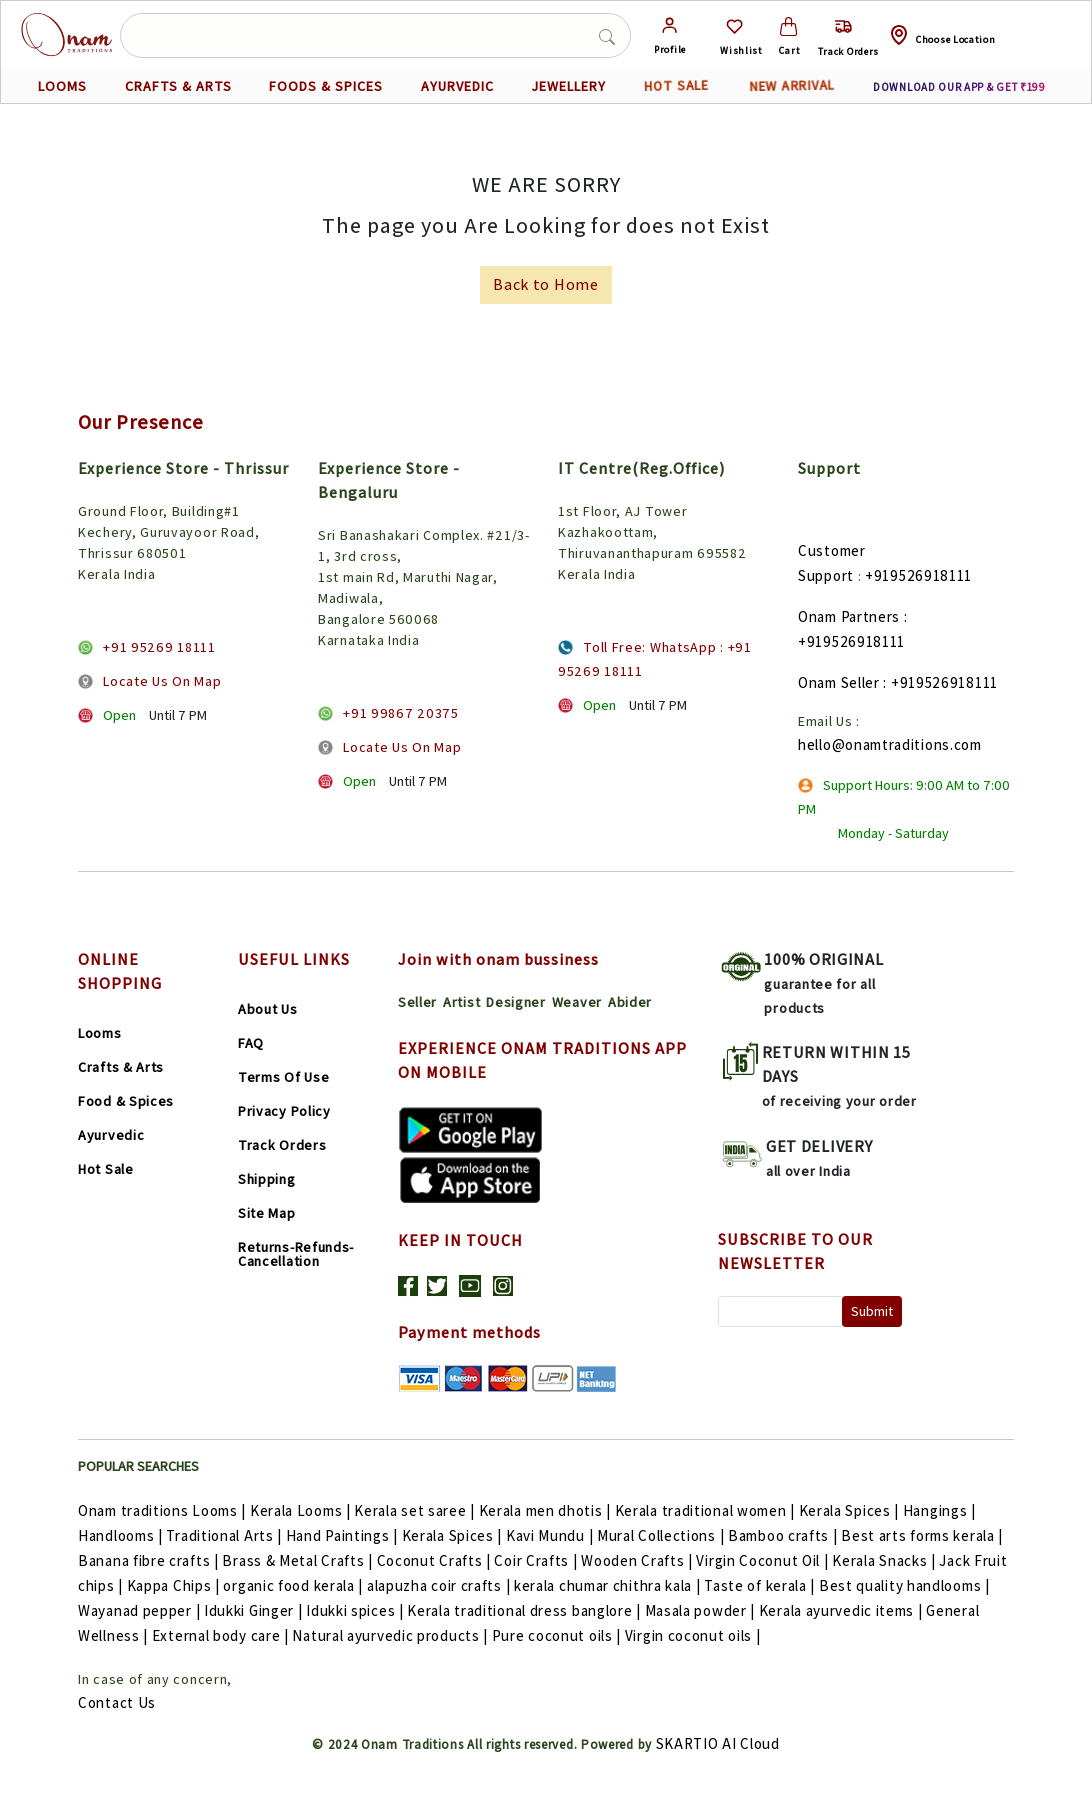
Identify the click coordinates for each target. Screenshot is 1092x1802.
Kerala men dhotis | (547, 1510)
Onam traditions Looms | (164, 1510)
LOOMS (62, 86)
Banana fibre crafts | (150, 1560)
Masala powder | (702, 1610)
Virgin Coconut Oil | (764, 1560)
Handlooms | (122, 1535)
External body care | (222, 1635)
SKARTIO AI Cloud (718, 1743)
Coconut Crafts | (436, 1560)
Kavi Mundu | (551, 1535)
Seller (417, 1002)
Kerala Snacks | (885, 1560)
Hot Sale (106, 1169)
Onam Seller (839, 682)
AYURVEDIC (457, 86)
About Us (268, 1009)
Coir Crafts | (537, 1560)
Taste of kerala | (761, 1585)
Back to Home (545, 284)
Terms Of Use (283, 1077)
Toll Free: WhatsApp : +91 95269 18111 (655, 659)
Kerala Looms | (302, 1510)
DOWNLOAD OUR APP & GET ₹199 (959, 87)
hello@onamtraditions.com (890, 744)
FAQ (251, 1043)
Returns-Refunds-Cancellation (296, 1254)
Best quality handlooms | (904, 1585)
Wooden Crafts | (638, 1560)
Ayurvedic (111, 1135)
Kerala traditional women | (707, 1510)
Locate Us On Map (162, 681)
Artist (461, 1002)
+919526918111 (918, 575)
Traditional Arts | (225, 1535)
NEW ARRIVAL (791, 85)
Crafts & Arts (121, 1067)
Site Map (267, 1213)
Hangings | (939, 1510)
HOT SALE (677, 86)
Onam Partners (849, 616)
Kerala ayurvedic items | (843, 1610)
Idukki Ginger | (255, 1610)
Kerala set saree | (416, 1510)
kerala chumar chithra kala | (609, 1585)
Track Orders (282, 1145)
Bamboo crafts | (784, 1535)
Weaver (577, 1002)
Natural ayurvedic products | (391, 1635)
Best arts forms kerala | (922, 1535)
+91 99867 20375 (401, 713)
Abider (630, 1002)
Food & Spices (126, 1101)
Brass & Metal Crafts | (299, 1560)
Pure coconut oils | (558, 1635)
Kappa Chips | (175, 1585)
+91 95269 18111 (159, 647)
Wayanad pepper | (141, 1610)
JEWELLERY (568, 86)
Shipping (267, 1179)
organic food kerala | (294, 1585)
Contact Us (117, 1702)
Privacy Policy (284, 1111)
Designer (516, 1002)
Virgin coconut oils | (693, 1635)
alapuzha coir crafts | (440, 1585)
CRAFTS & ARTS (178, 86)
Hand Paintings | (344, 1535)
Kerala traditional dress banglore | (525, 1610)
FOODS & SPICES (326, 86)
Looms (100, 1033)
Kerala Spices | (851, 1510)
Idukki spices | (356, 1610)
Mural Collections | (662, 1535)
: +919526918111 (940, 682)
